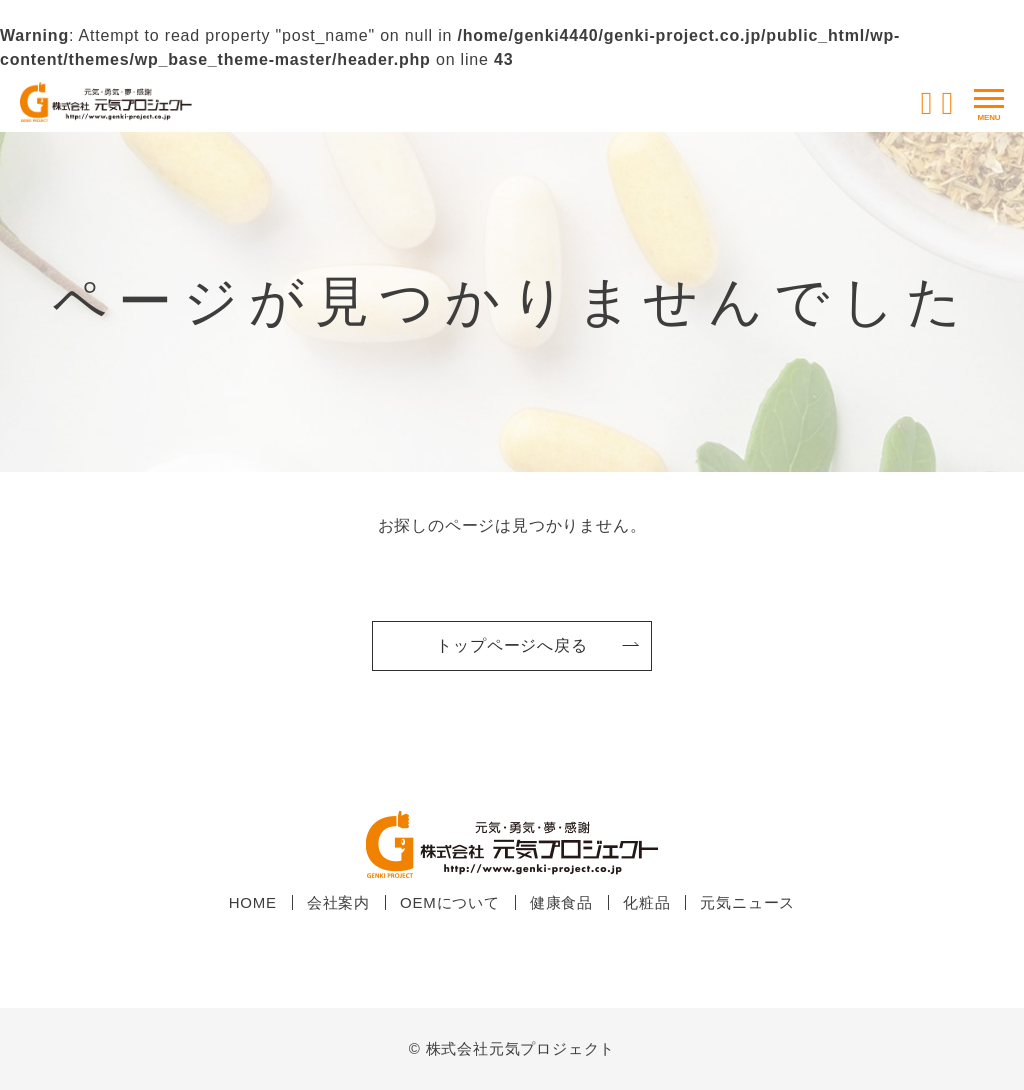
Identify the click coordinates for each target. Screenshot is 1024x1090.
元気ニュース (747, 902)
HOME (253, 902)
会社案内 (338, 902)
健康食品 (561, 902)
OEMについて (450, 902)
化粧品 (646, 902)
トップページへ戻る (511, 645)
